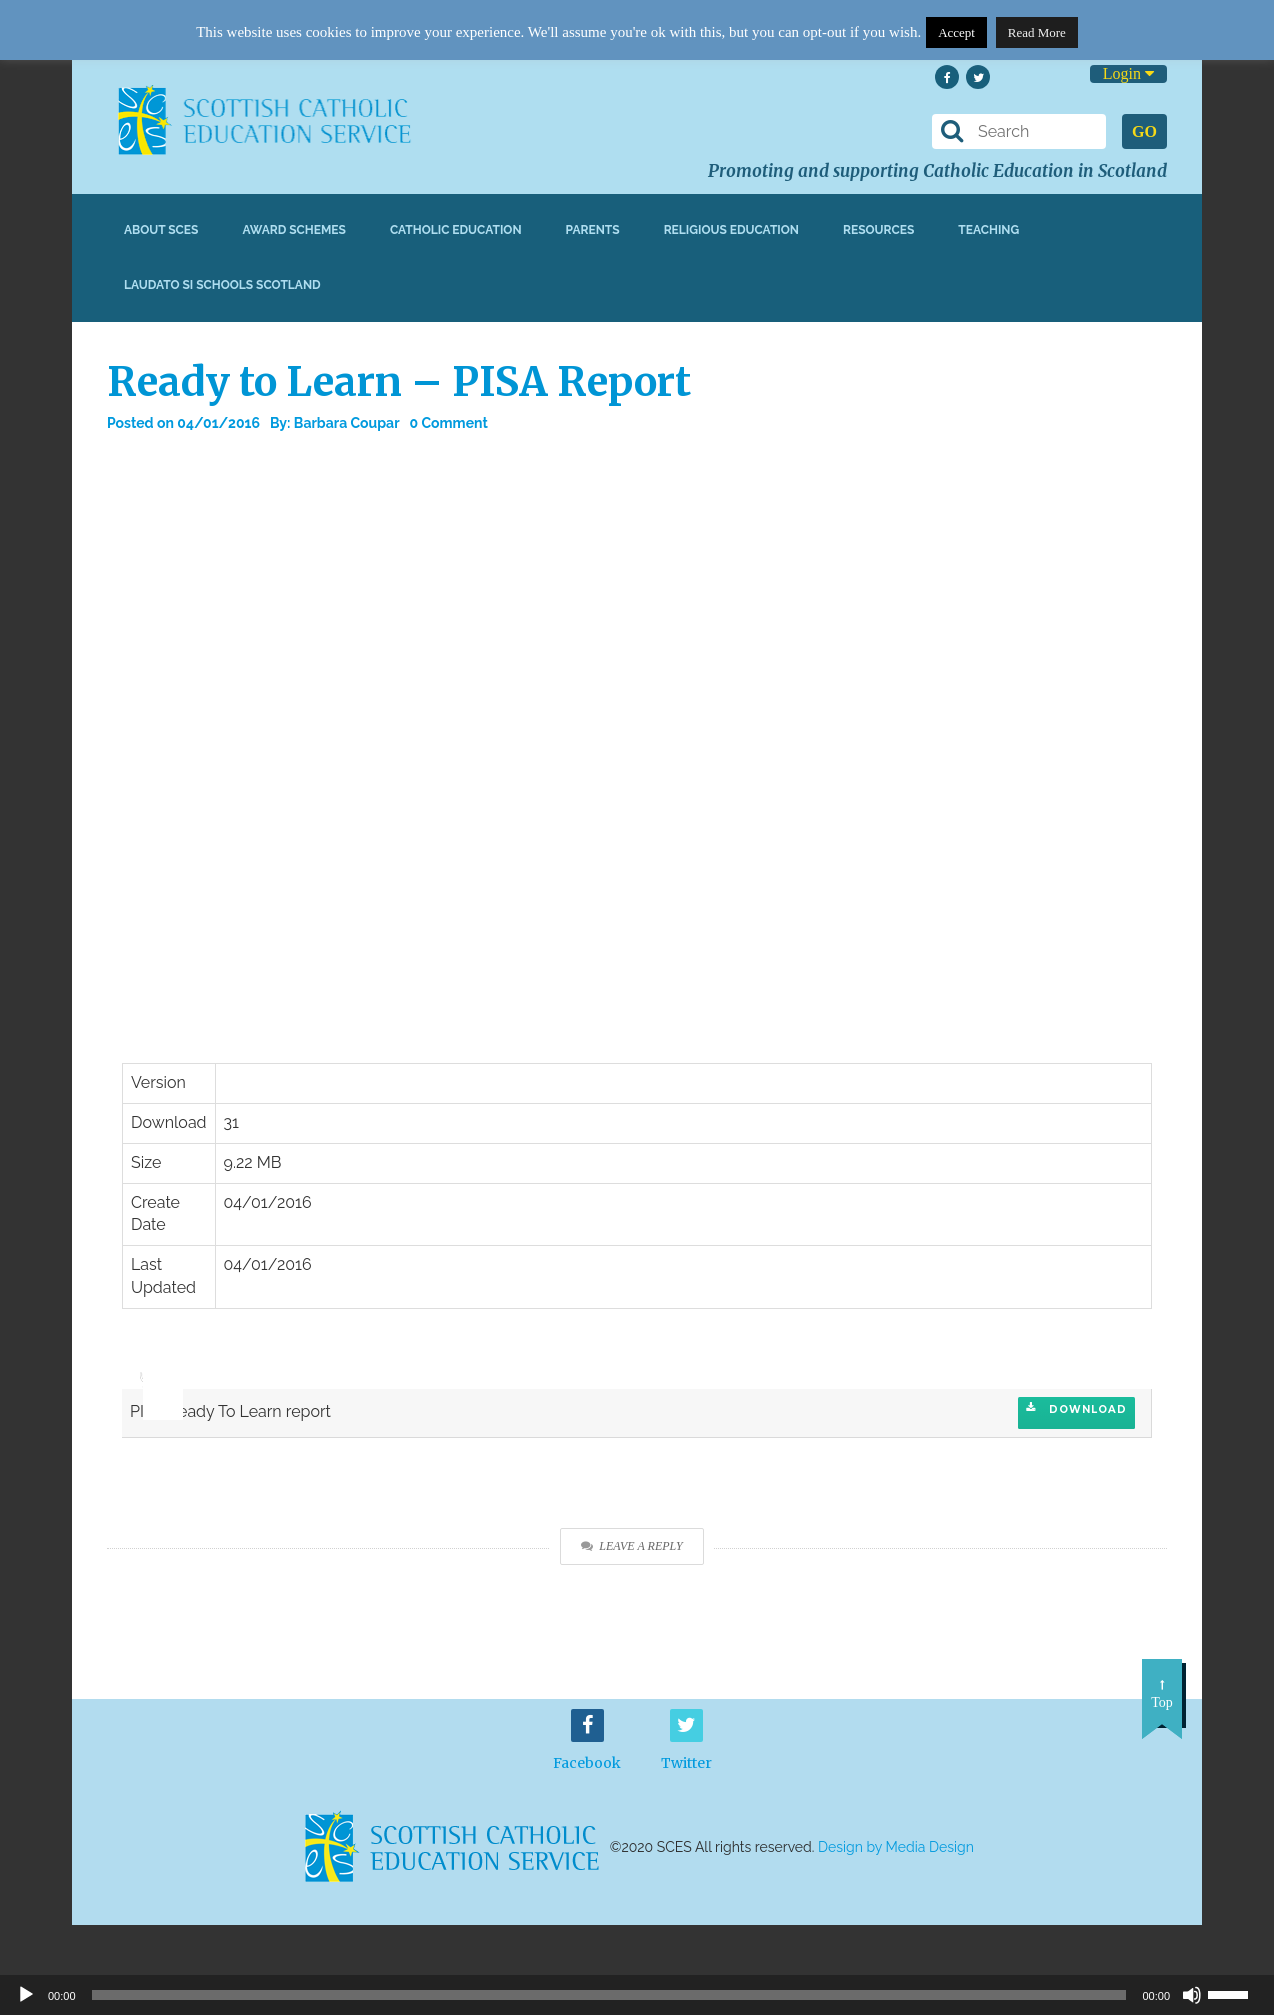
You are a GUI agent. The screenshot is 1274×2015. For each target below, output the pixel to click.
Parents (593, 230)
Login (1128, 73)
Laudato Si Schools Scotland (222, 285)
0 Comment (449, 423)
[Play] (26, 1995)
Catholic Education (456, 230)
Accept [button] (956, 32)
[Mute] (1192, 1995)
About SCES (161, 230)
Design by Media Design (896, 1847)
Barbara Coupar (347, 423)
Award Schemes (294, 230)
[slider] (155, 1362)
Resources (878, 230)
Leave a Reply (631, 1546)
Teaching (988, 230)
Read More (1037, 32)
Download (1076, 1409)
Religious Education (731, 230)
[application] (152, 1368)
